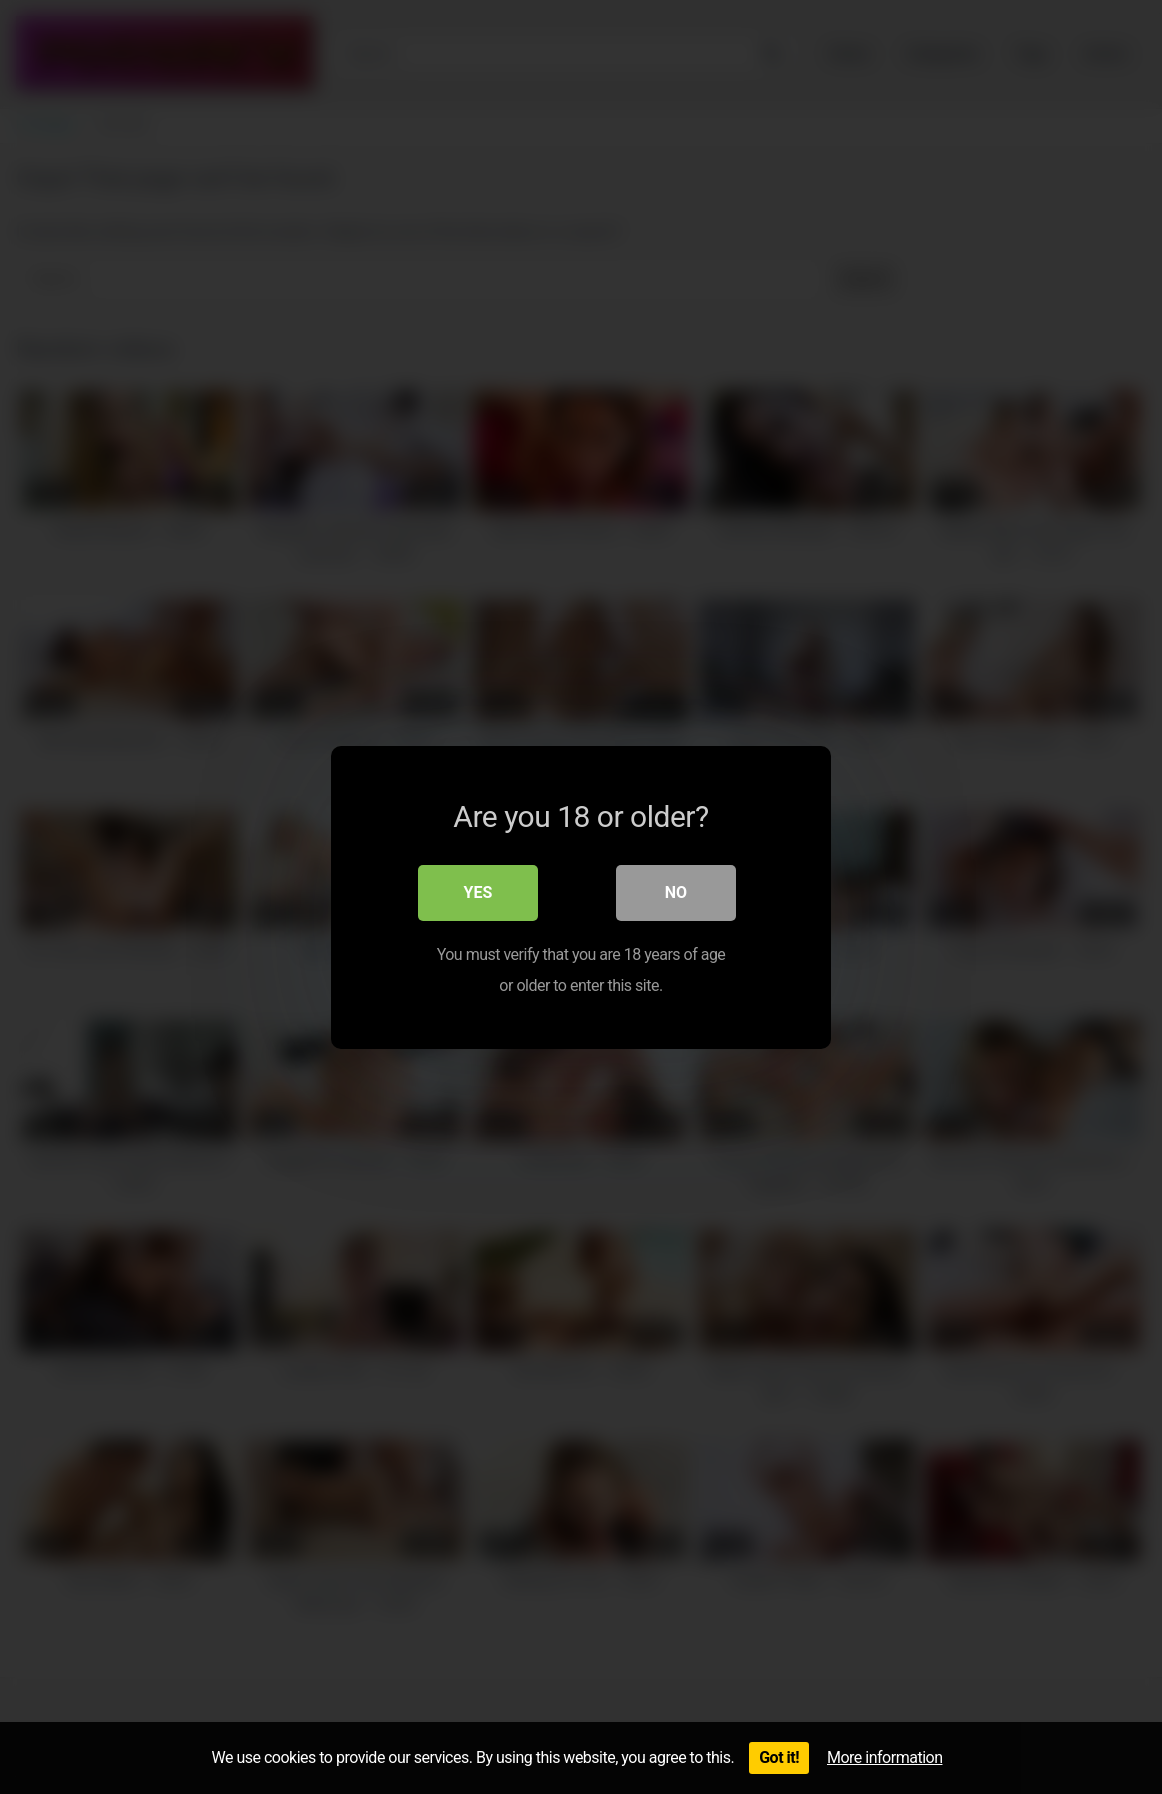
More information (884, 1757)
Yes (478, 891)
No (676, 891)
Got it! (779, 1757)
